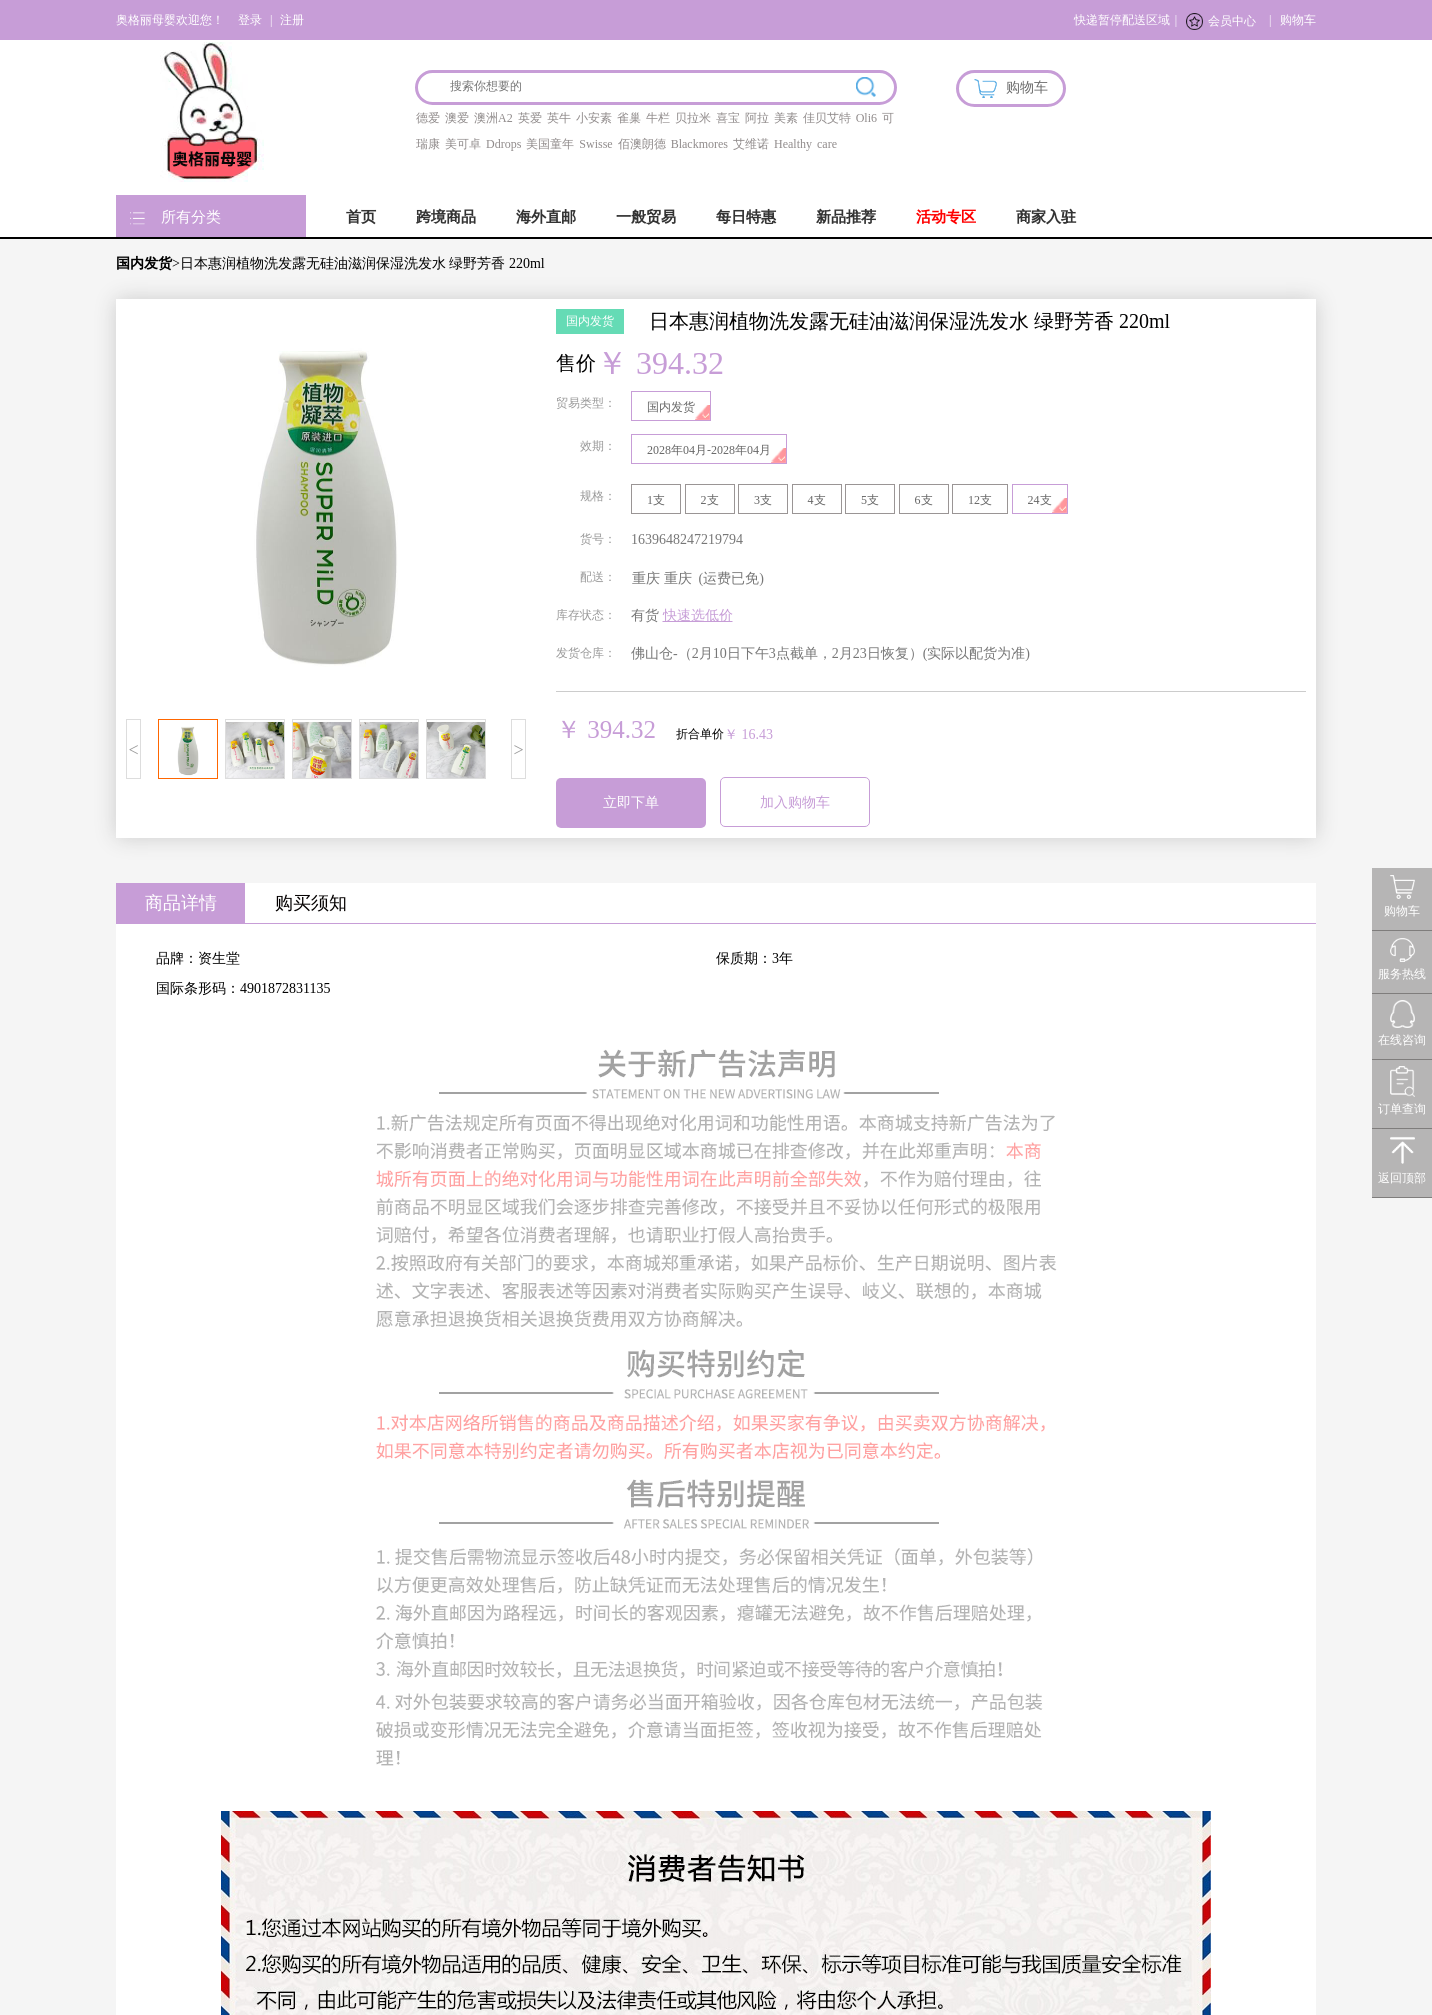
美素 (786, 118)
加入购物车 (795, 802)
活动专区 (946, 217)
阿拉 (757, 118)
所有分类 (191, 217)
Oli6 (866, 118)
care (827, 144)
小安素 (594, 118)
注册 (292, 20)
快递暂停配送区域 (1122, 20)
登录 (250, 20)
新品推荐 (846, 217)
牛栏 (658, 118)
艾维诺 (751, 144)
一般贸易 (646, 217)
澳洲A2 (493, 118)
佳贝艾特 (827, 118)
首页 (361, 217)
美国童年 (550, 144)
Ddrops (503, 144)
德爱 (428, 118)
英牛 (559, 118)
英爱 (530, 118)
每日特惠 (746, 217)
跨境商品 (446, 217)
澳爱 (457, 118)
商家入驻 (1046, 217)
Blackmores (699, 144)
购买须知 (311, 903)
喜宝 (728, 118)
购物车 (1298, 20)
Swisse (595, 144)
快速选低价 (698, 615)
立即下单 (631, 802)
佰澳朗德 (642, 144)
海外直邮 (546, 217)
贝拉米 (693, 118)
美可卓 (463, 144)
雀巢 (629, 118)
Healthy (793, 144)
